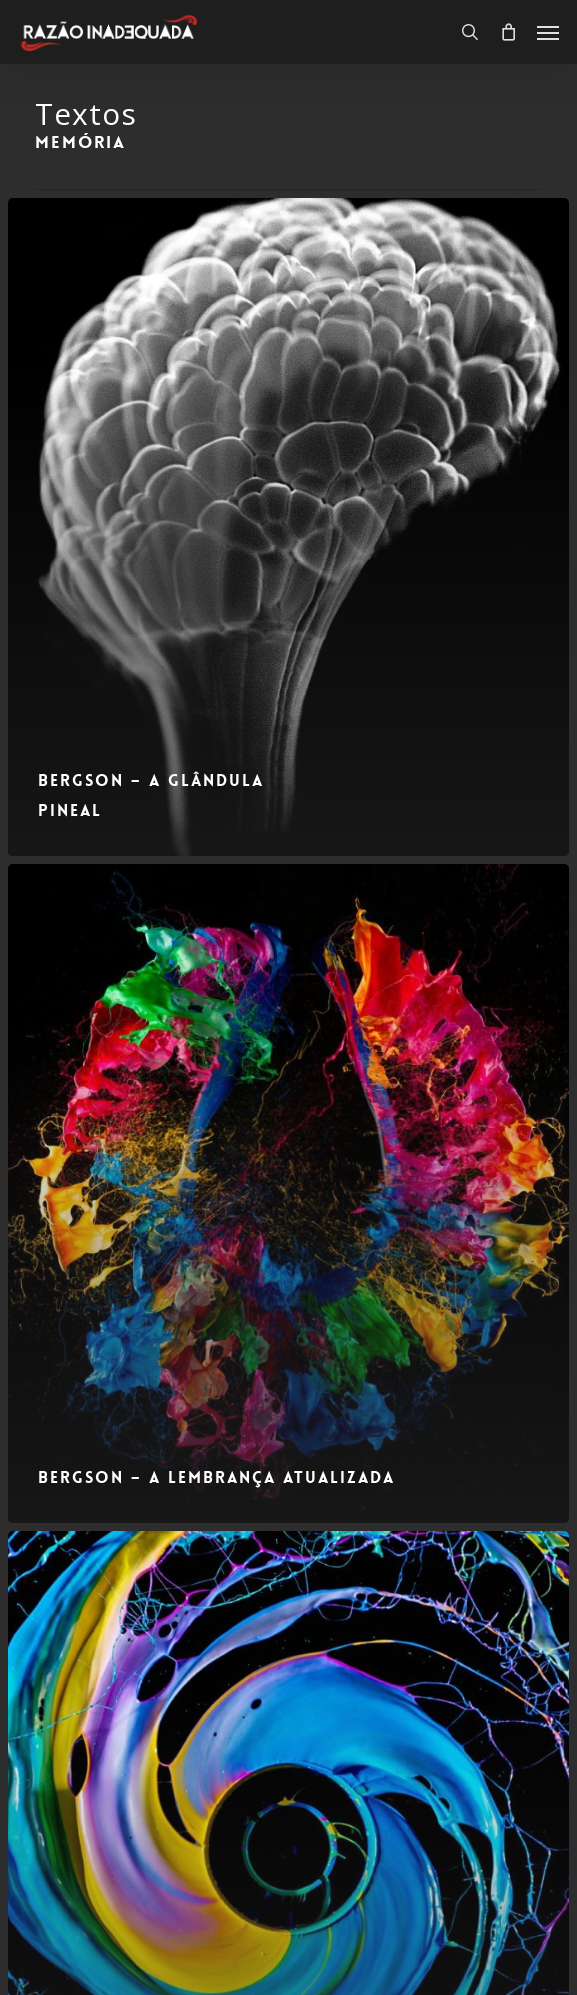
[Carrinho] (508, 32)
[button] (548, 32)
